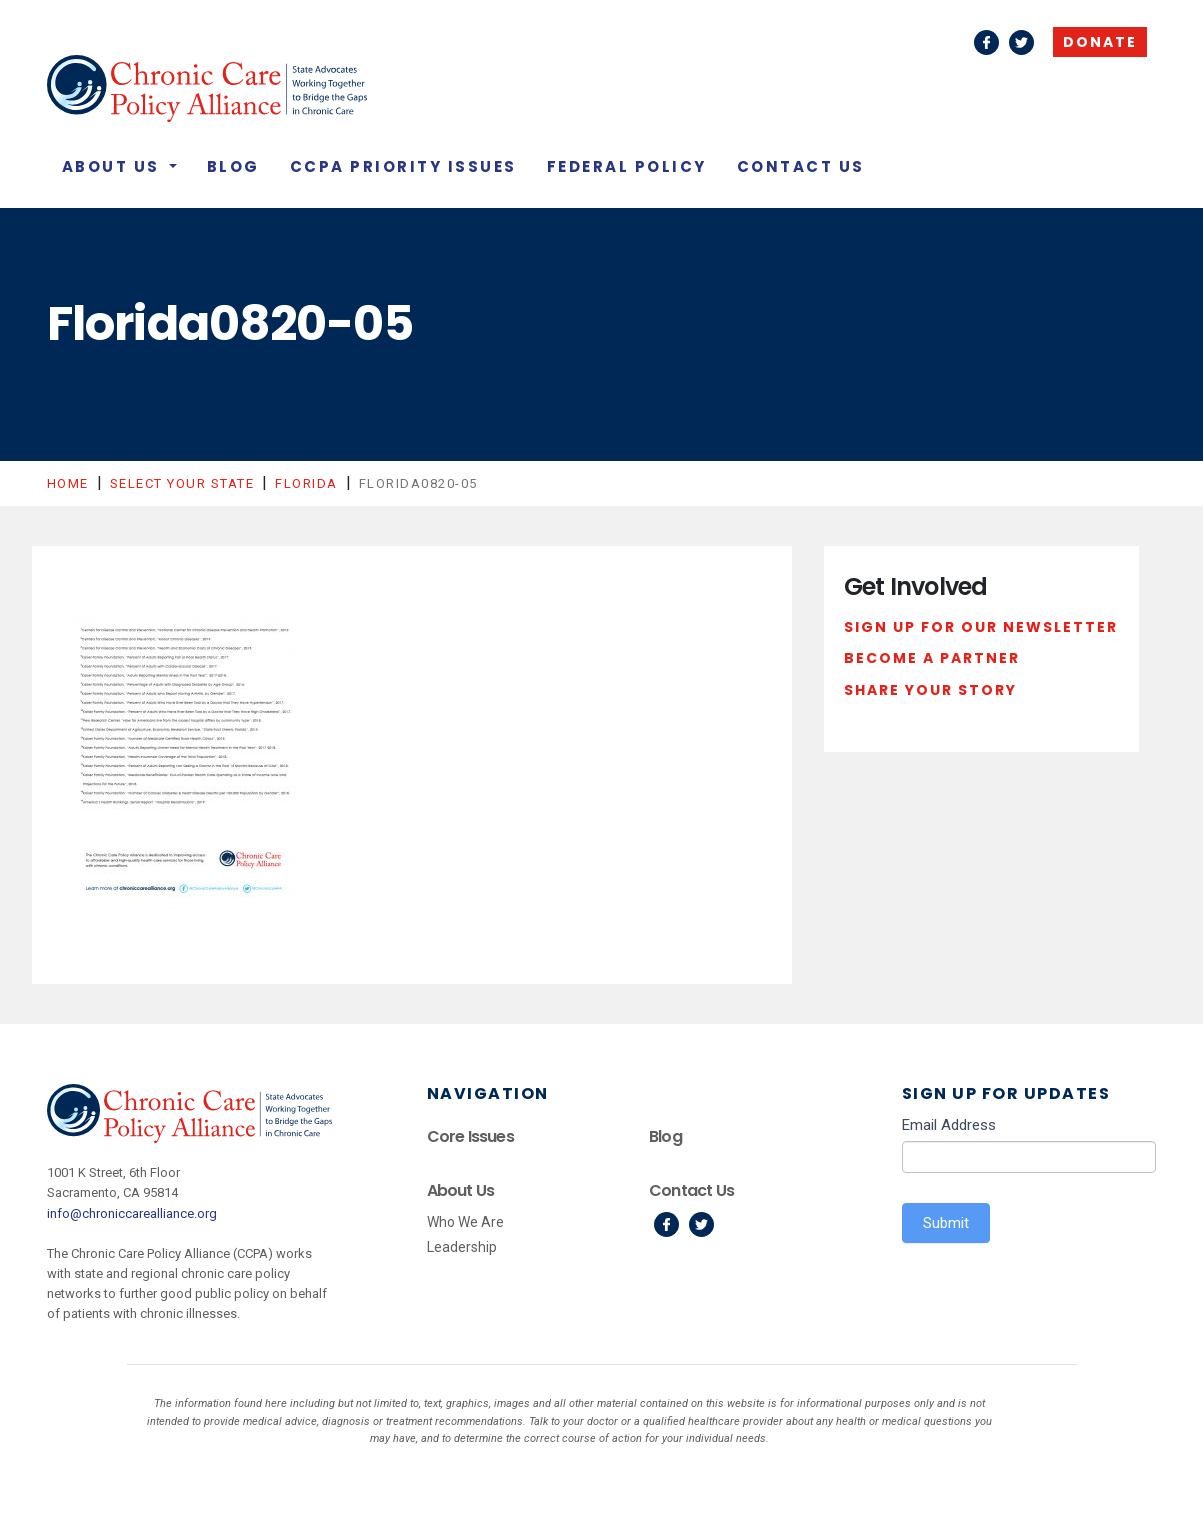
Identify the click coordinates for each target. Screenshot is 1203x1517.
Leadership (462, 1247)
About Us (114, 166)
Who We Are (465, 1222)
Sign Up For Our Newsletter (981, 627)
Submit (946, 1223)
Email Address (949, 1125)
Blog (233, 166)
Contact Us (801, 166)
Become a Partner (932, 658)
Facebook (986, 42)
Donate (1100, 42)
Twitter (1021, 42)
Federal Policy (627, 166)
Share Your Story (930, 690)
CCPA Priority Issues (403, 166)
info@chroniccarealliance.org (132, 1213)
